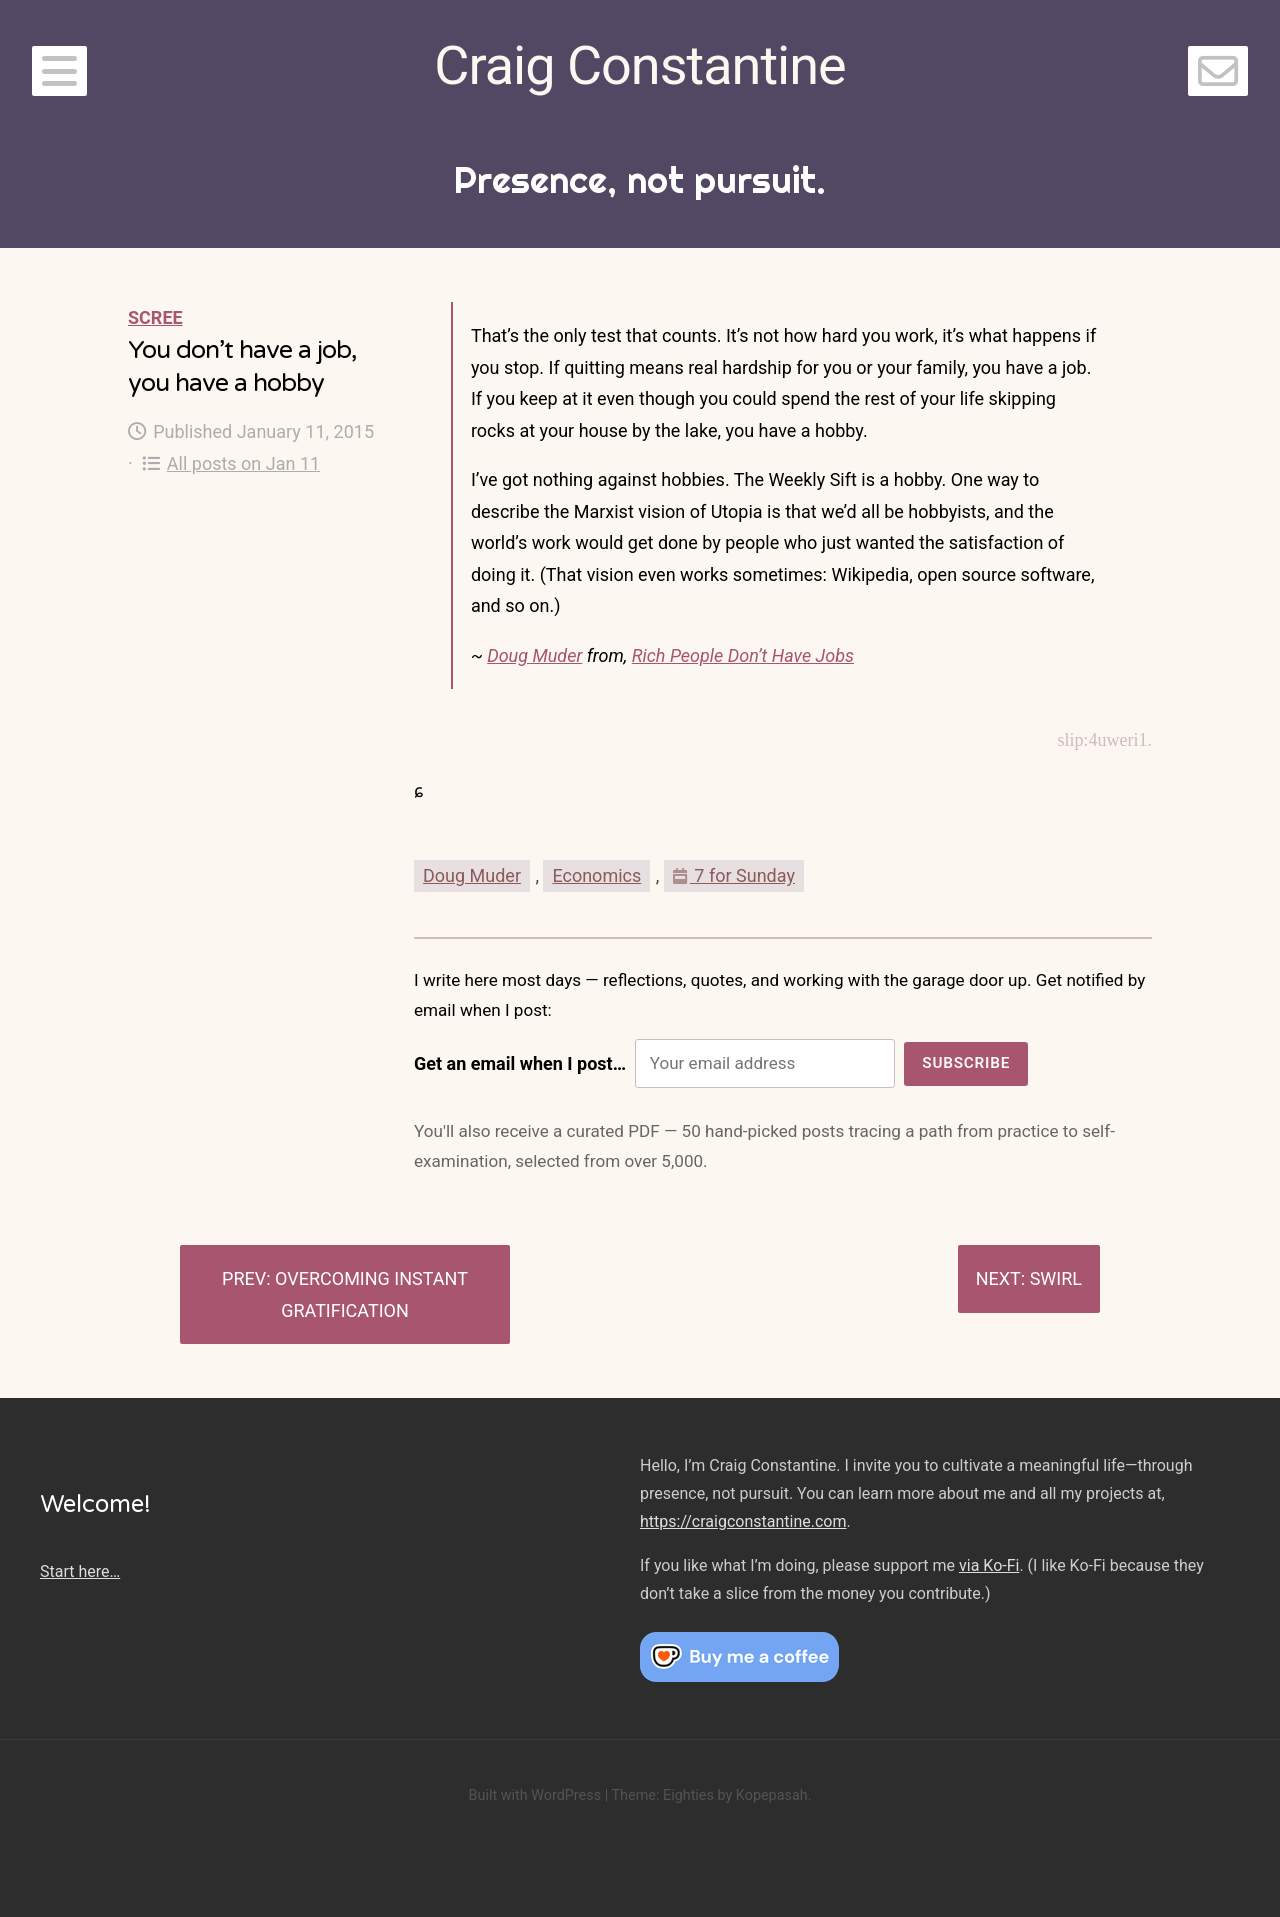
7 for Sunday (734, 875)
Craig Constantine (639, 65)
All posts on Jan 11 (231, 463)
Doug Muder (534, 655)
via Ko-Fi (989, 1565)
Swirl (1056, 1278)
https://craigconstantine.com (743, 1521)
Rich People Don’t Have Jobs (743, 655)
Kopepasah (772, 1795)
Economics (596, 875)
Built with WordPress (534, 1795)
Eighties (688, 1795)
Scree (155, 317)
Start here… (80, 1571)
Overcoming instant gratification (371, 1294)
